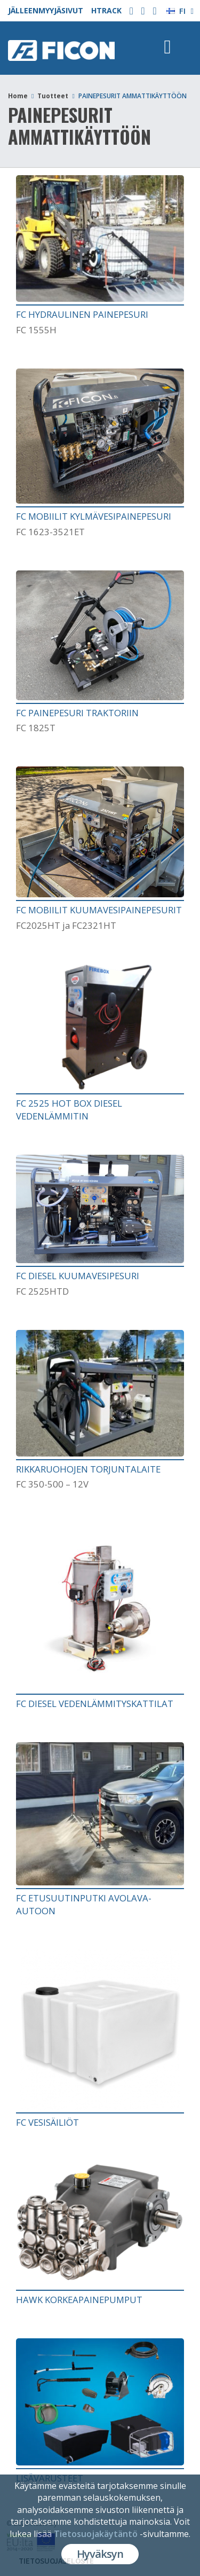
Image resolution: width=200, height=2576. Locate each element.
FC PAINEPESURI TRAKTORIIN (77, 713)
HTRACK (106, 10)
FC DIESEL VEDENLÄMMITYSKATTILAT (94, 1703)
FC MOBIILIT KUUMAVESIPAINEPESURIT (99, 910)
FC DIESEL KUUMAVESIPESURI (77, 1276)
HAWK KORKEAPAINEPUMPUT (79, 2299)
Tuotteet (52, 95)
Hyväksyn (100, 2554)
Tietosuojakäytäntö (96, 2534)
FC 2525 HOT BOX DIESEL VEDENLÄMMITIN (69, 1109)
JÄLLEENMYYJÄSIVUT (45, 10)
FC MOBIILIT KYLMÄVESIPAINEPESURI (93, 516)
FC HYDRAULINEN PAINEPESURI (82, 314)
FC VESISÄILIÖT (47, 2122)
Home (18, 95)
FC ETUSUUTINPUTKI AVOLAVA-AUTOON (83, 1904)
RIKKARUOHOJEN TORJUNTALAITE (88, 1469)
